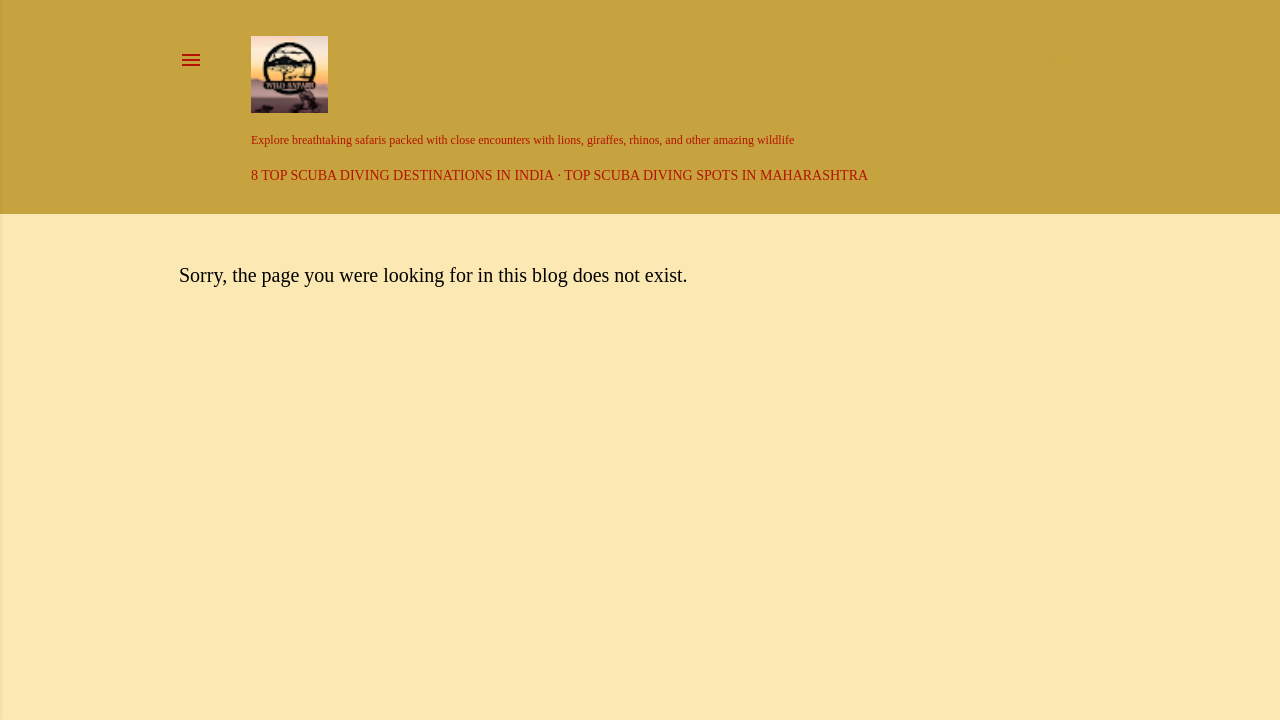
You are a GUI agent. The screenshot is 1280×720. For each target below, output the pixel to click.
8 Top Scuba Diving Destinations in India (402, 175)
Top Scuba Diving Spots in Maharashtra (716, 175)
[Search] (1073, 60)
